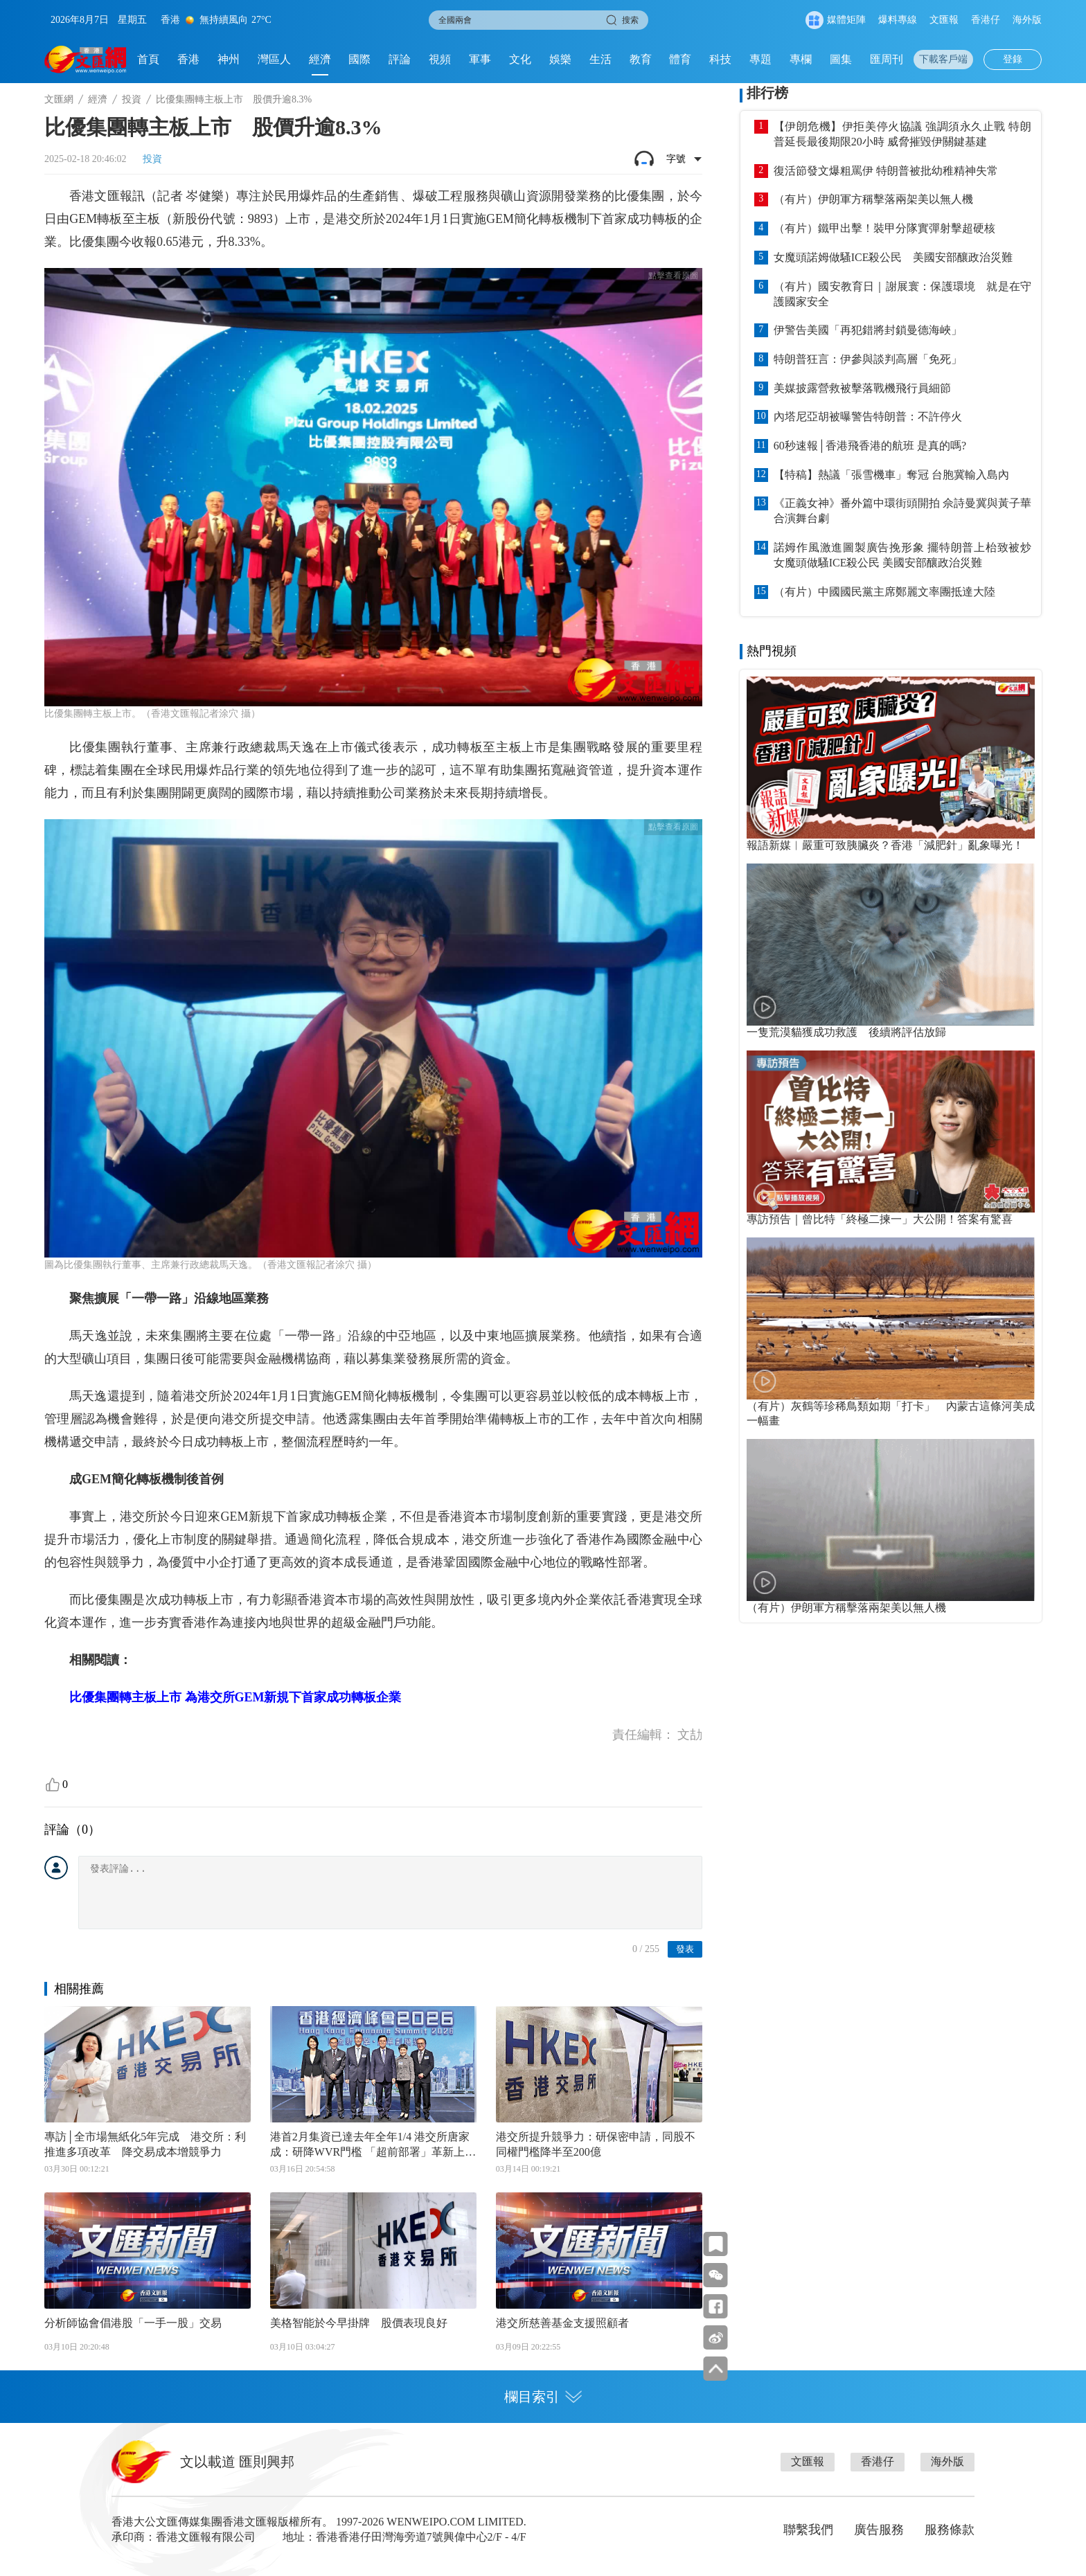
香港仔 (985, 20)
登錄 (1012, 59)
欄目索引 (543, 2396)
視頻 (440, 59)
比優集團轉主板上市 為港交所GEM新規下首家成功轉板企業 (235, 1697)
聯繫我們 (808, 2530)
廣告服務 (879, 2530)
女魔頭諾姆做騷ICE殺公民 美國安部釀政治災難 (893, 257)
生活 (600, 59)
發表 (685, 1949)
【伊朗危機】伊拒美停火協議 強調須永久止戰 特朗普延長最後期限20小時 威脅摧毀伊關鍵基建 (902, 133)
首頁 (148, 59)
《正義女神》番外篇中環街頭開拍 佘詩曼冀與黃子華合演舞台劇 (902, 510)
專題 (760, 59)
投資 (131, 99)
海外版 (1027, 20)
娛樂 (560, 59)
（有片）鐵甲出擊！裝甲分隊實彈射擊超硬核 (884, 228)
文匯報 (944, 20)
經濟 (320, 59)
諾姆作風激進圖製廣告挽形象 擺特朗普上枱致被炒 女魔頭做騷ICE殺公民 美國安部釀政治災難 (902, 555)
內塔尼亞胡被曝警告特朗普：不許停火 (868, 416)
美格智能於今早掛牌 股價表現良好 (358, 2323)
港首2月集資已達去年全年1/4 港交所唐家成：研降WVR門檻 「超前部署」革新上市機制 (373, 2145)
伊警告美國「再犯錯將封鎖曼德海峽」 (868, 330)
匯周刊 (886, 59)
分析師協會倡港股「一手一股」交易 (133, 2323)
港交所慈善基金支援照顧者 (562, 2323)
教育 (641, 59)
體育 (680, 59)
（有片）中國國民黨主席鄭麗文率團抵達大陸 (884, 592)
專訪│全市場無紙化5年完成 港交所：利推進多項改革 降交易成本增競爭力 (145, 2144)
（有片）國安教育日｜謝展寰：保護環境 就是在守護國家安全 (902, 293)
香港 (188, 59)
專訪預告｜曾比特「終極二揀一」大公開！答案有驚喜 (880, 1219)
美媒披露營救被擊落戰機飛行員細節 (862, 388)
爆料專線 (897, 20)
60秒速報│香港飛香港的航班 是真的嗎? (870, 445)
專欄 (801, 59)
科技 (720, 59)
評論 (400, 59)
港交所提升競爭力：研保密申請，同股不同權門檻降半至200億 (595, 2144)
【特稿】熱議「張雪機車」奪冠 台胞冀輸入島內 (891, 475)
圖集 (841, 59)
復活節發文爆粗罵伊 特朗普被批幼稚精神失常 (886, 171)
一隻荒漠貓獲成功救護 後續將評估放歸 (846, 1032)
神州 (228, 59)
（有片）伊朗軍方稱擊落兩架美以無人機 (873, 199)
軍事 (480, 59)
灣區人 (274, 59)
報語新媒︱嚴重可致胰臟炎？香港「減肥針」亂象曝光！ (885, 845)
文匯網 (58, 99)
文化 (520, 59)
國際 (359, 59)
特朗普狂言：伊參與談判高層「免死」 (868, 359)
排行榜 (767, 92)
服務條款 (949, 2530)
